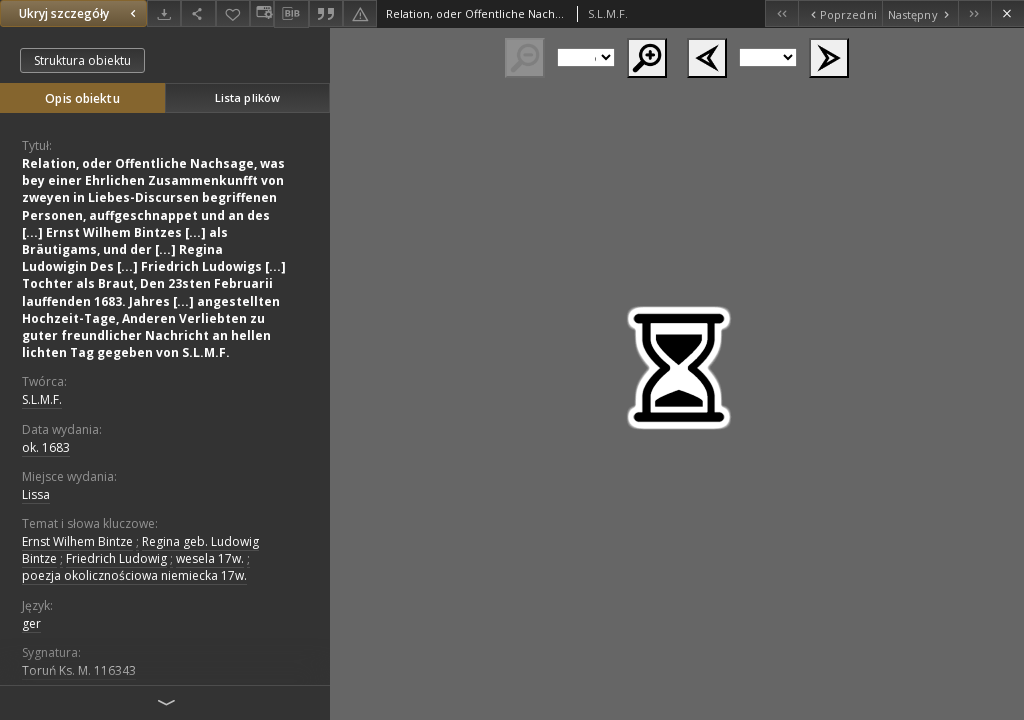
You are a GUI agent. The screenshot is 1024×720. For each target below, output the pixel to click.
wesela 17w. (210, 558)
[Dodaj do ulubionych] (233, 13)
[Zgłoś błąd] (360, 13)
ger (31, 623)
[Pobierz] (164, 13)
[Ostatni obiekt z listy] (974, 13)
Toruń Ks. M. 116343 (79, 670)
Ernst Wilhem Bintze (77, 541)
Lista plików (247, 97)
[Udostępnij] (198, 13)
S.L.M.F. (42, 399)
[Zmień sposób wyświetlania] (262, 13)
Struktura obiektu (82, 60)
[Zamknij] (1007, 13)
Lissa (36, 494)
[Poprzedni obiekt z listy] (839, 13)
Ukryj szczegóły (80, 13)
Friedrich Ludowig (116, 558)
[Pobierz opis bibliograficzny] (291, 14)
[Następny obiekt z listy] (920, 13)
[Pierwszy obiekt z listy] (781, 13)
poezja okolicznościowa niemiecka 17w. (134, 575)
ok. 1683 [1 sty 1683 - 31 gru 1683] (46, 447)
